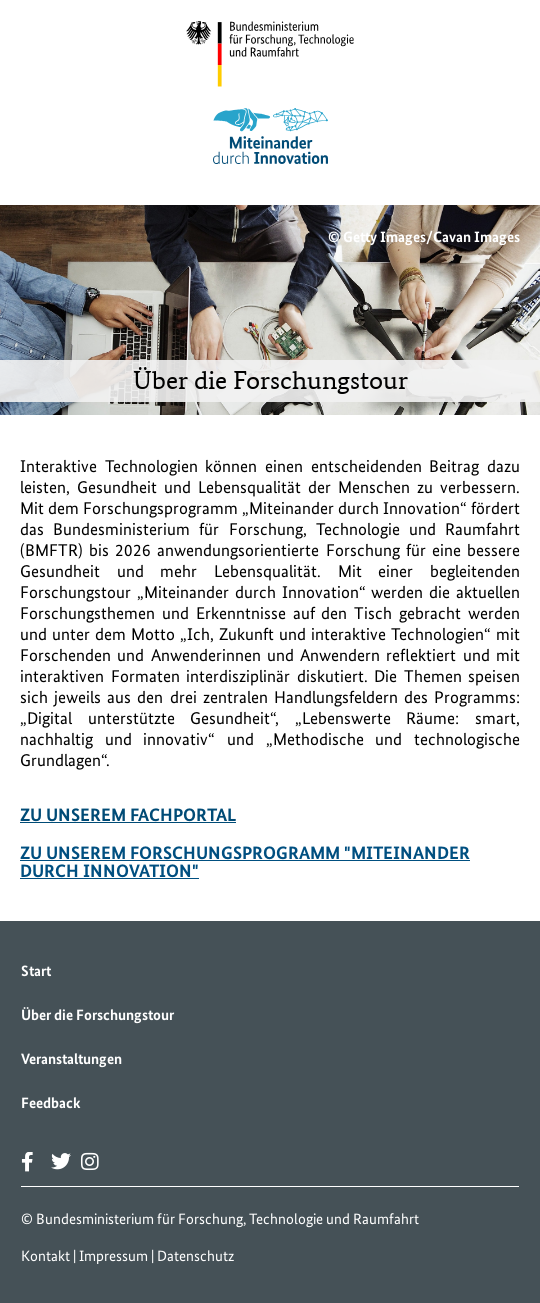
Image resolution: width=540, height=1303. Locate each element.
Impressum (113, 1256)
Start (36, 971)
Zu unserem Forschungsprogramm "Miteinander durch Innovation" (245, 861)
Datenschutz (195, 1256)
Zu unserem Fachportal (128, 814)
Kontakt (45, 1256)
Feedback (51, 1103)
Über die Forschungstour (97, 1015)
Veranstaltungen (71, 1059)
